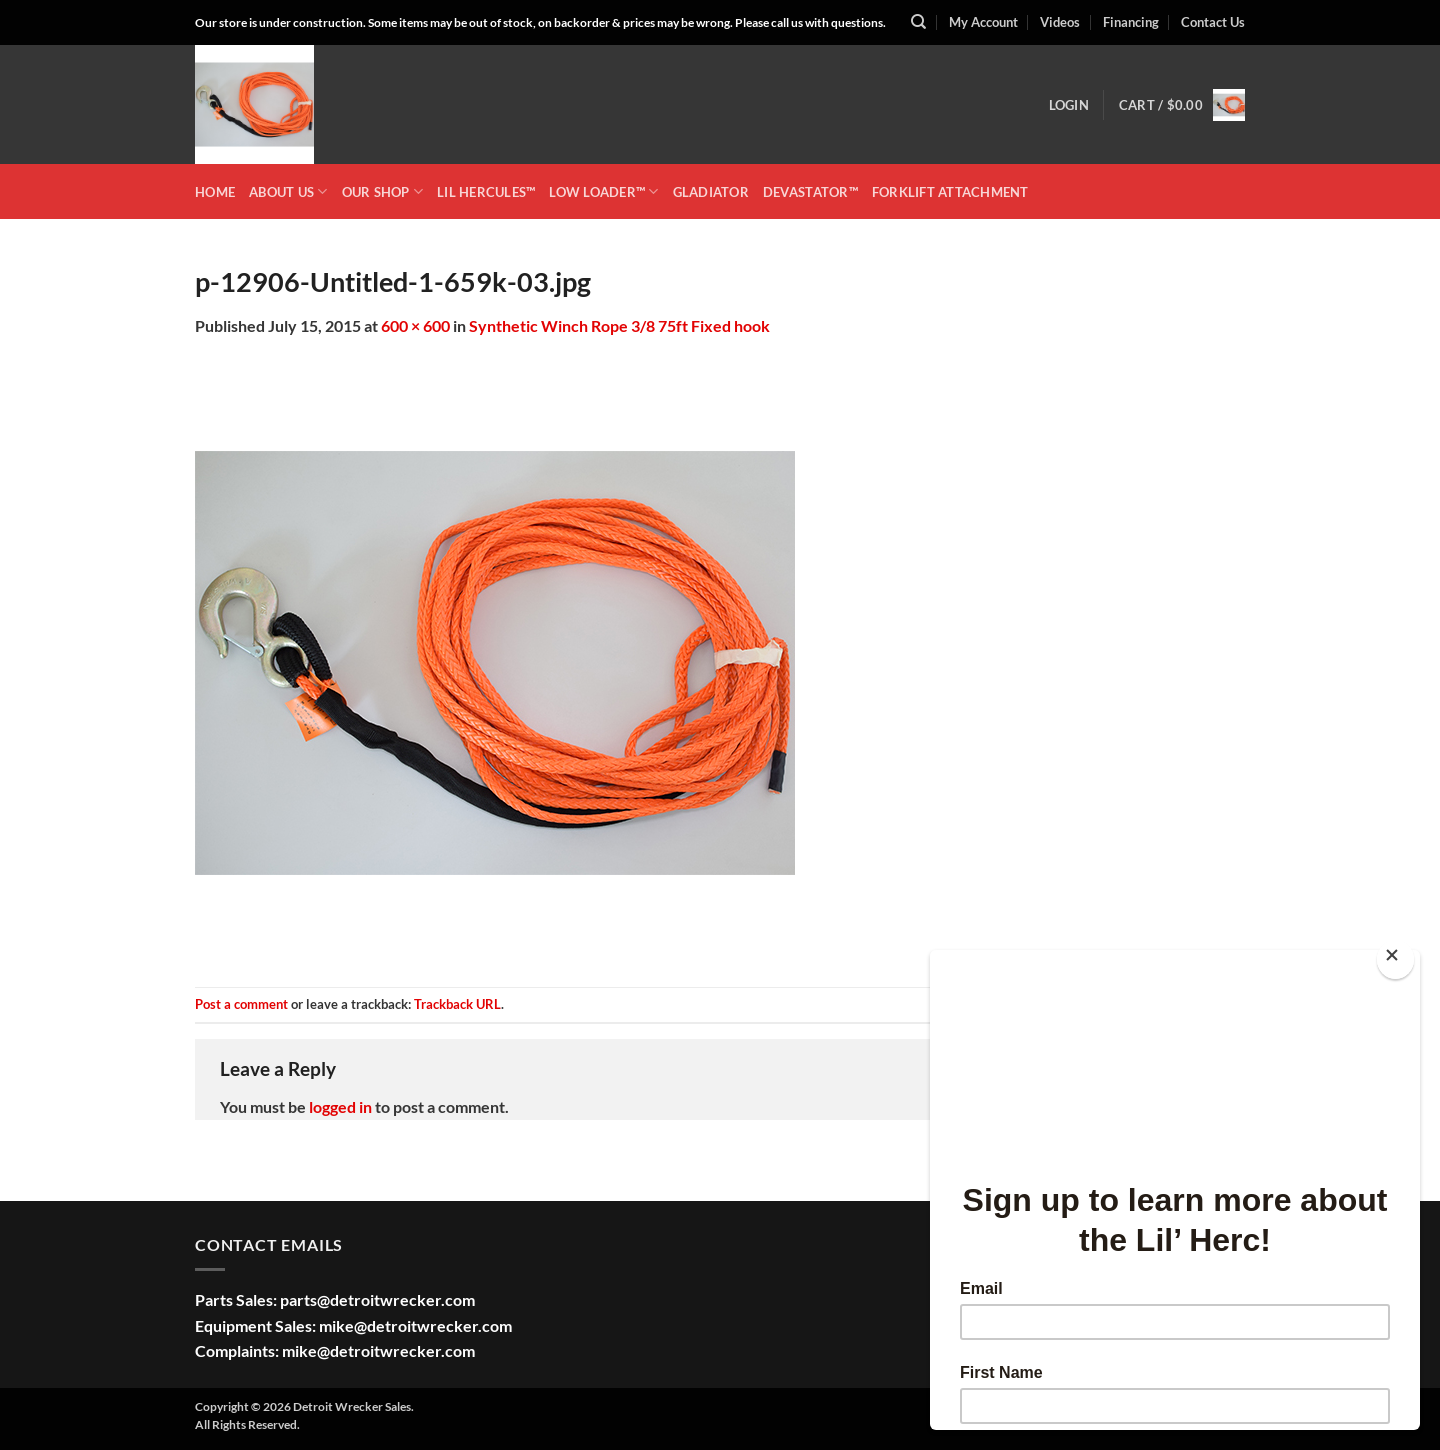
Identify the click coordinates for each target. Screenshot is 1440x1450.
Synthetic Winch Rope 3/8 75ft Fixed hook (619, 325)
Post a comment (241, 1004)
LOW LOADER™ (603, 191)
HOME (215, 192)
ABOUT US (288, 191)
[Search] (918, 22)
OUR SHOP (383, 191)
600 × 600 (415, 325)
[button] (1069, 105)
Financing (1131, 22)
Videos (1060, 22)
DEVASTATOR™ (810, 192)
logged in (340, 1106)
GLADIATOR (711, 192)
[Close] (1395, 959)
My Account (983, 22)
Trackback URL (457, 1004)
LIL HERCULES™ (486, 192)
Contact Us (1213, 22)
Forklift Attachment (950, 192)
